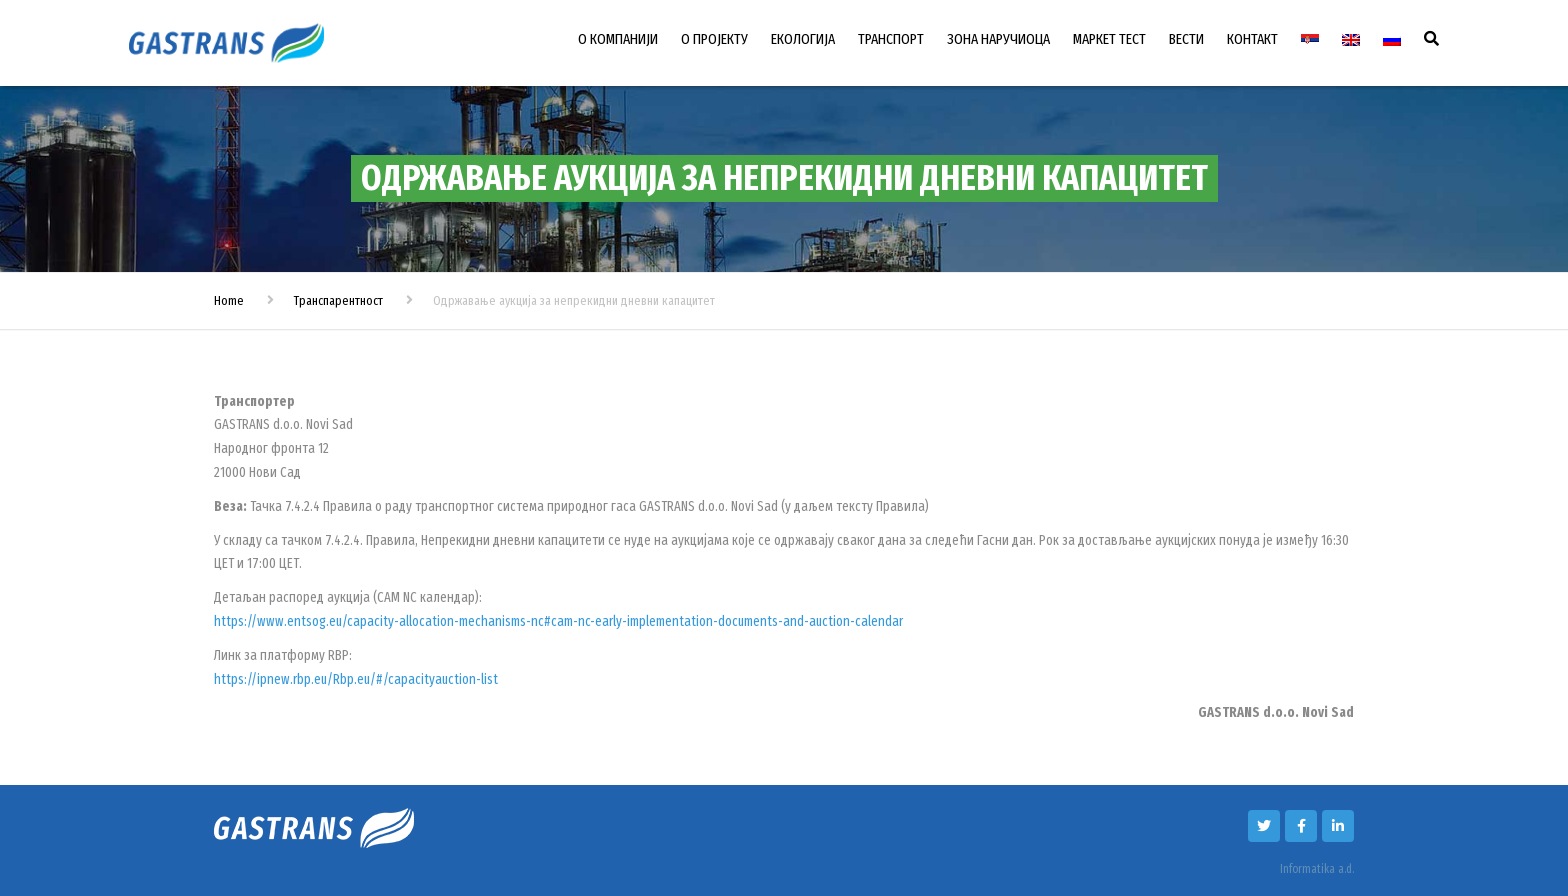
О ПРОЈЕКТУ (714, 39)
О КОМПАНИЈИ (618, 39)
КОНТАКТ (1252, 39)
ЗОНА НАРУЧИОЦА (998, 39)
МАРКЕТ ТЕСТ (1109, 39)
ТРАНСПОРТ (891, 39)
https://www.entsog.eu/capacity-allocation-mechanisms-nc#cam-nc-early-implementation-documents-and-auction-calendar (558, 621)
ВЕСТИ (1186, 39)
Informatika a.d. (1317, 869)
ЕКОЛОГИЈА (803, 39)
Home (229, 300)
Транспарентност (338, 300)
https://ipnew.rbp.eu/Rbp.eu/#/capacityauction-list (356, 679)
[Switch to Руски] (1392, 40)
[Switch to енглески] (1351, 40)
